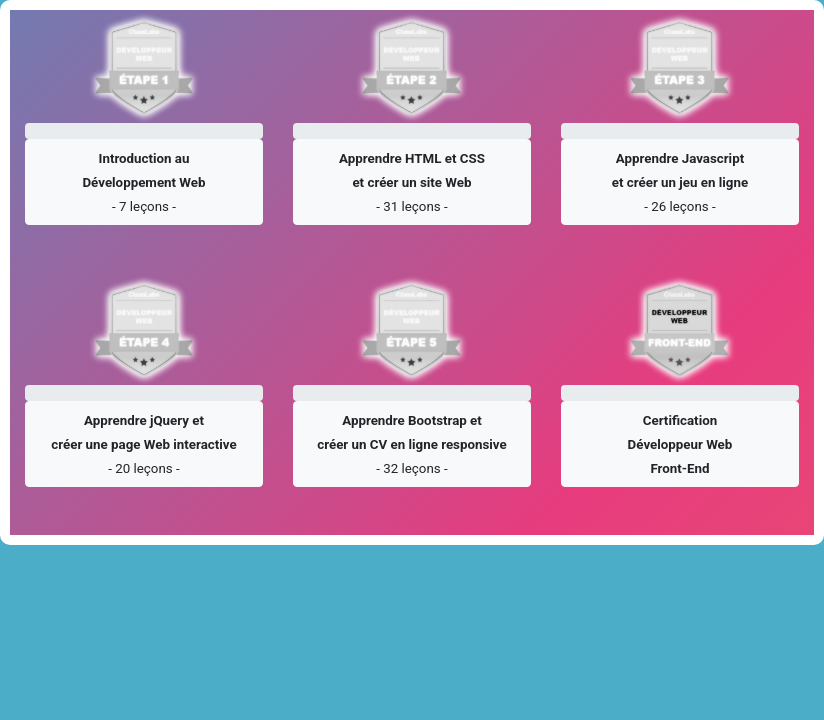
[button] (144, 182)
